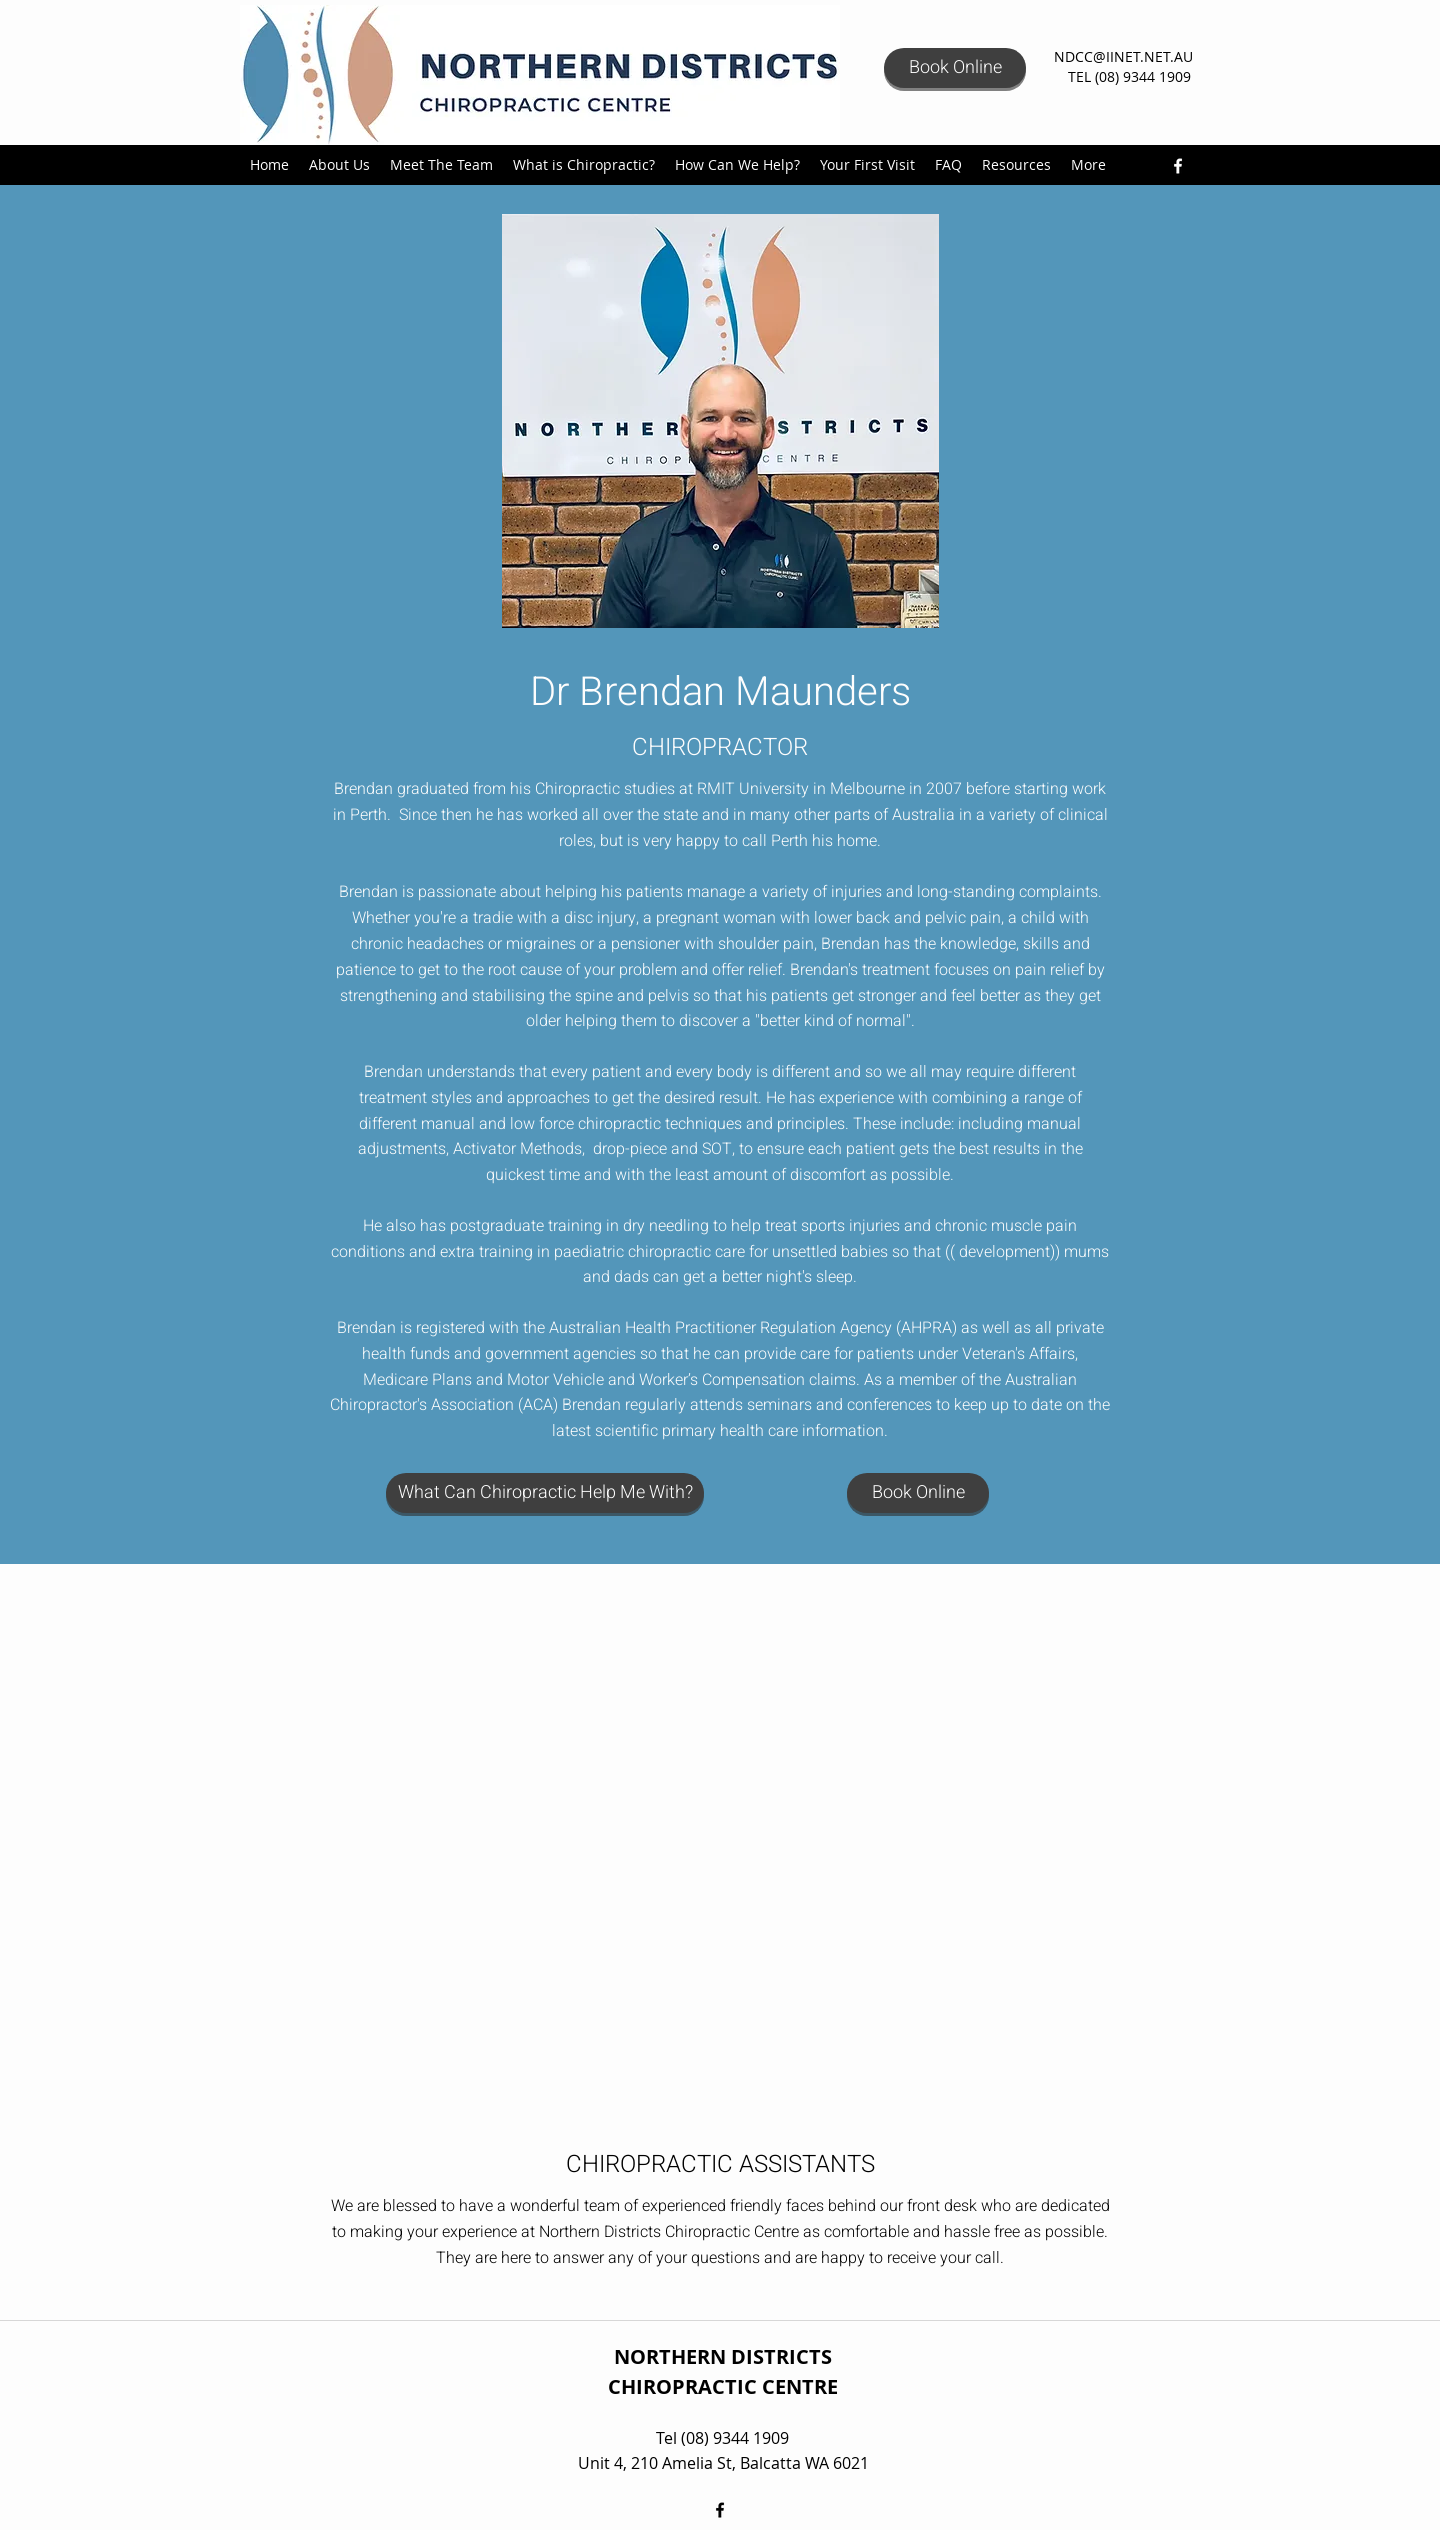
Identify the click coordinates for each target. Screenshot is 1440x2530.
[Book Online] (955, 68)
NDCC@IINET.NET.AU (1123, 56)
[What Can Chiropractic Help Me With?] (545, 1493)
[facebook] (1178, 166)
